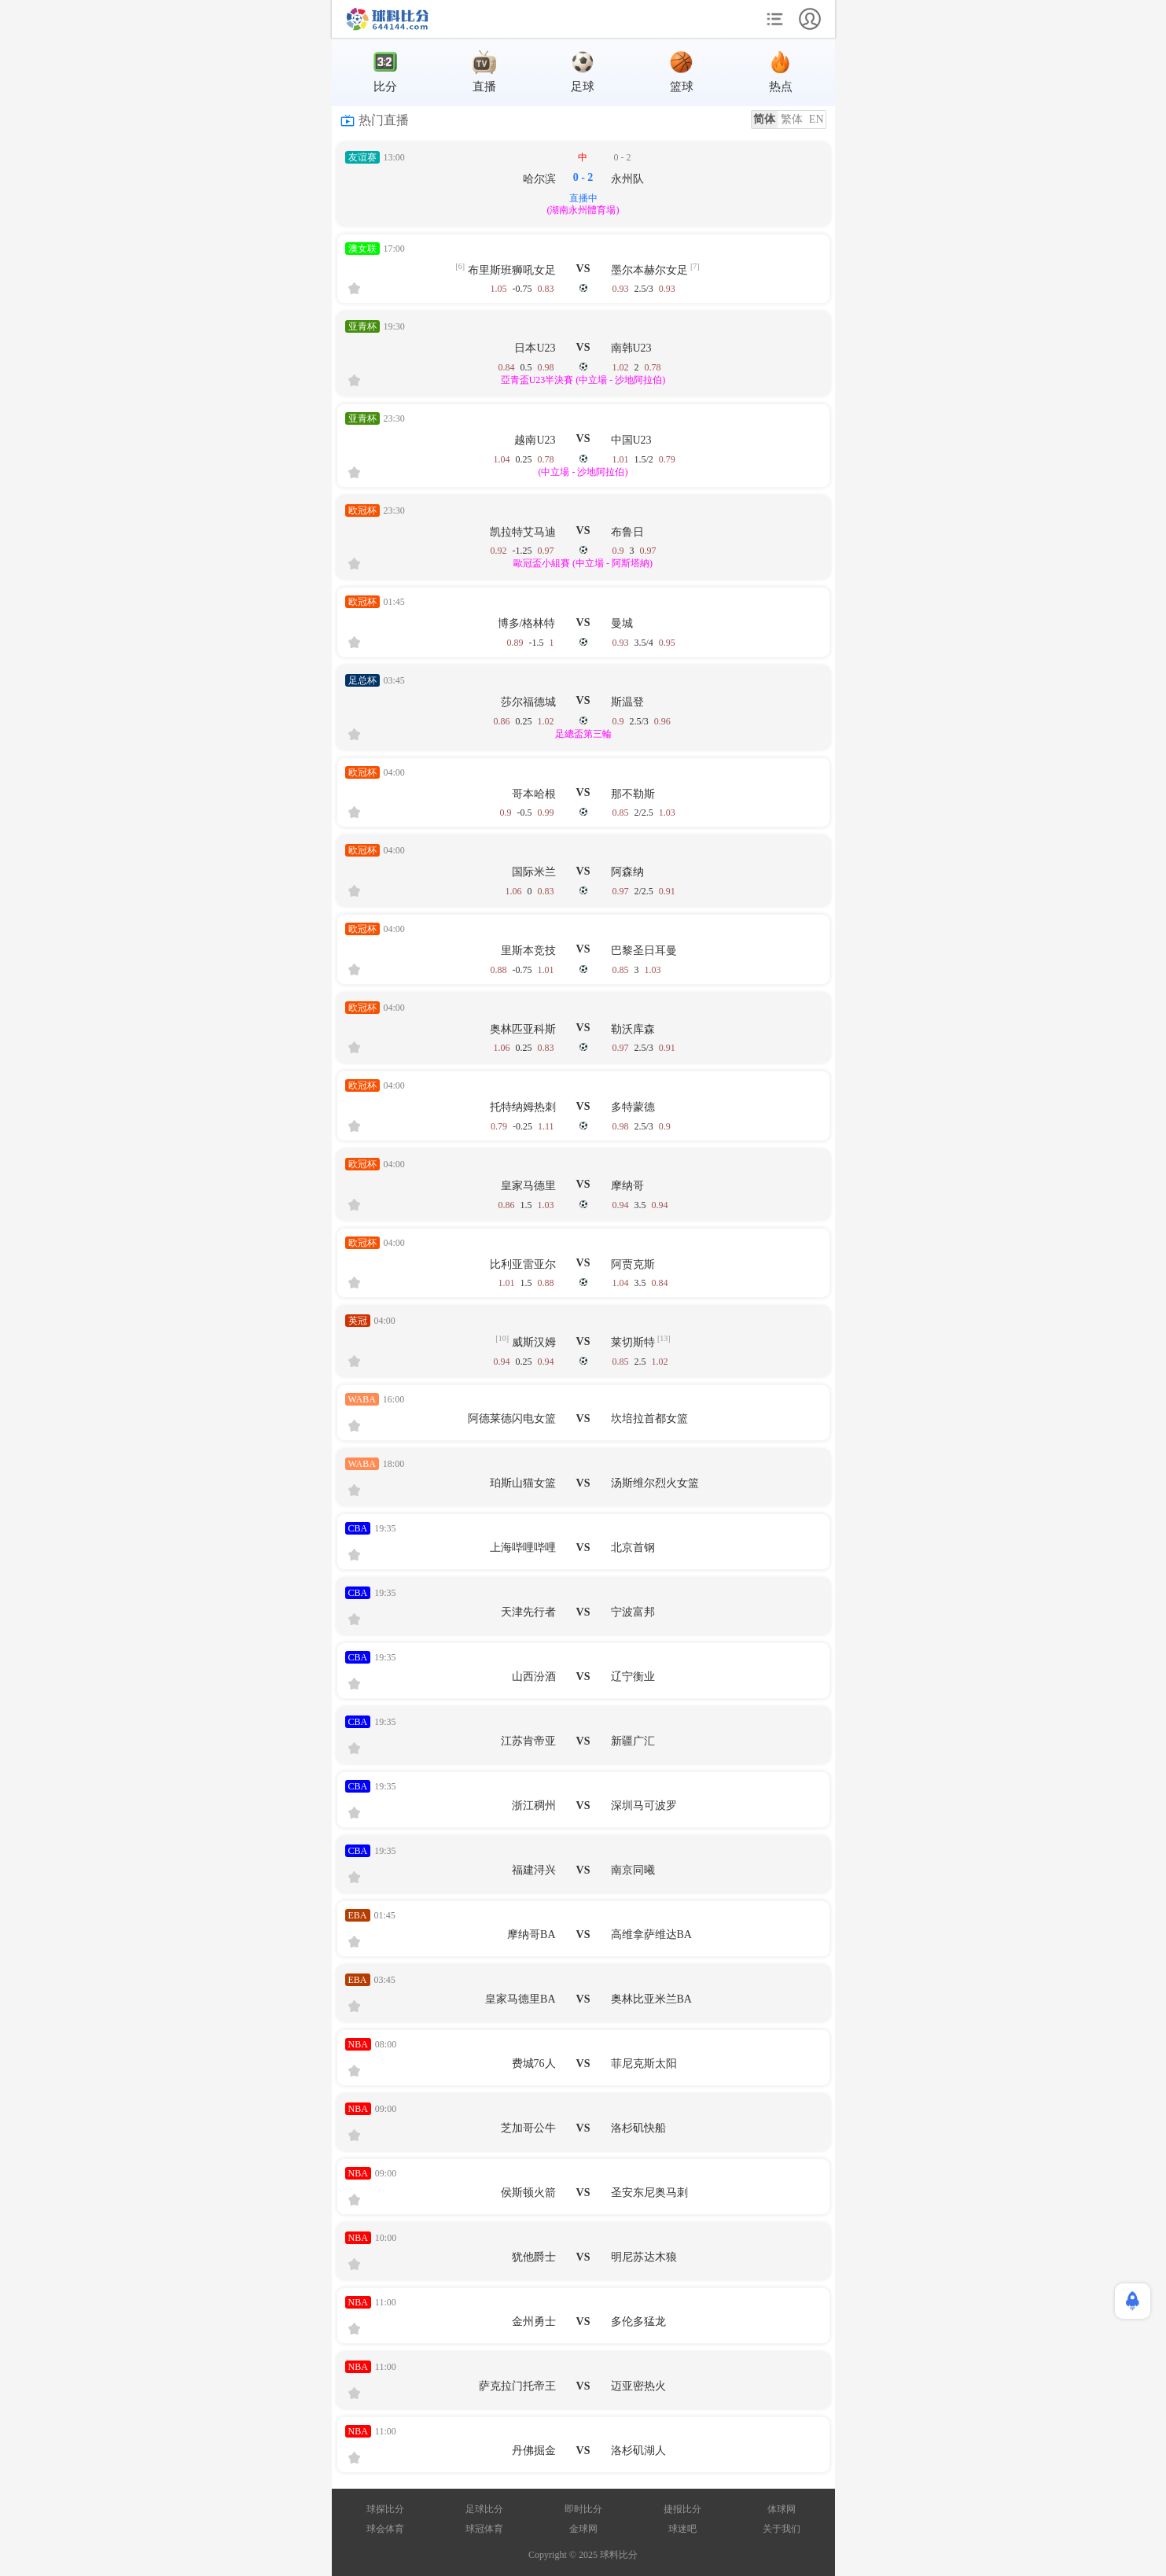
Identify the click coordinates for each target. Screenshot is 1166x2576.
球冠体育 (484, 2528)
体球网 (781, 2509)
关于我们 (781, 2528)
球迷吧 (682, 2528)
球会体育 (385, 2528)
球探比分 (385, 2509)
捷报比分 (682, 2509)
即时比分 (583, 2509)
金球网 (583, 2528)
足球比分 (484, 2509)
